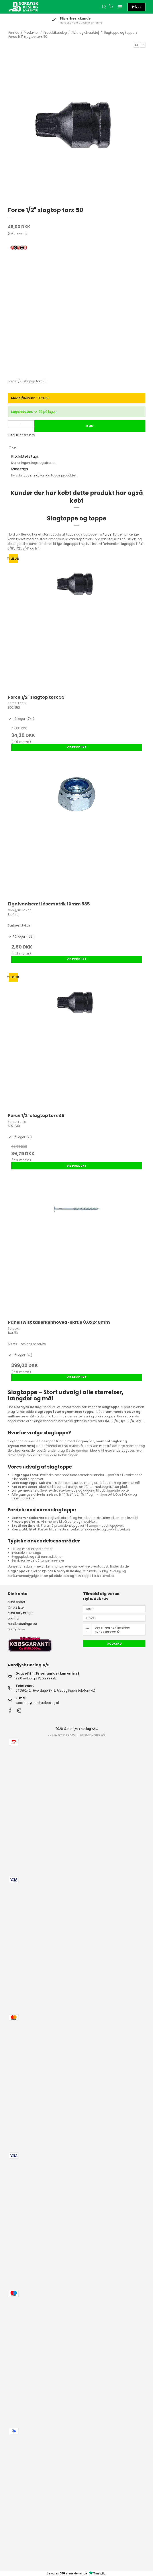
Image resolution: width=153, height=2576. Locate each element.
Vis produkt (76, 747)
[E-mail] (114, 1618)
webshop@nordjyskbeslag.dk (38, 1703)
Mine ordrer (16, 1602)
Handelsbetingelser (22, 1623)
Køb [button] (89, 426)
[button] (136, 45)
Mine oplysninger (21, 1613)
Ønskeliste (16, 1607)
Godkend (114, 1643)
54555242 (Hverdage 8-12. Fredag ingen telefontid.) (55, 1690)
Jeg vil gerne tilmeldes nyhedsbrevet (112, 1629)
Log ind (13, 1618)
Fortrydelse (16, 1629)
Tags (12, 447)
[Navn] (114, 1608)
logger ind (30, 475)
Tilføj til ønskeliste (21, 435)
